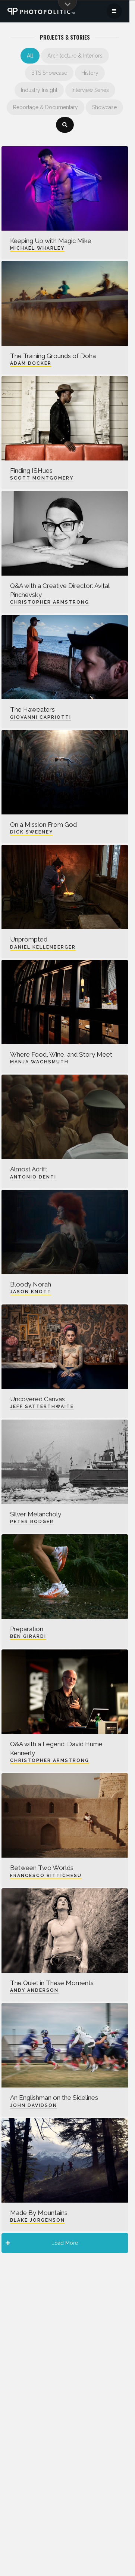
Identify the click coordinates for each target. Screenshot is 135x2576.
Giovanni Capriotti (40, 717)
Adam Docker (30, 363)
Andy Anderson (34, 1990)
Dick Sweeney (31, 832)
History (89, 73)
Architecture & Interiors (75, 56)
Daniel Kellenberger (43, 947)
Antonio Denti (33, 1177)
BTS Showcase (49, 73)
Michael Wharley (37, 248)
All (30, 56)
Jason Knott (30, 1291)
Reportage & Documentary (45, 107)
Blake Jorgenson (37, 2220)
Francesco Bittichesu (46, 1875)
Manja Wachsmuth (39, 1061)
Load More (42, 2243)
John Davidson (33, 2105)
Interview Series (90, 90)
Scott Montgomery (41, 478)
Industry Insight (39, 90)
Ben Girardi (28, 1636)
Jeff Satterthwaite (42, 1406)
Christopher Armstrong (49, 602)
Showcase (104, 107)
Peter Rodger (32, 1521)
